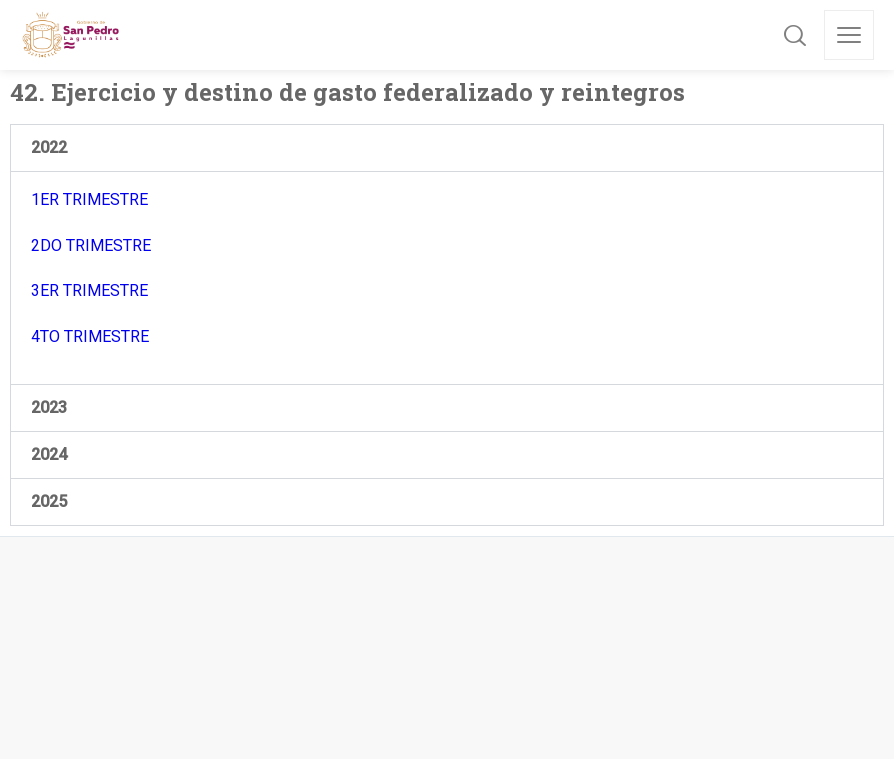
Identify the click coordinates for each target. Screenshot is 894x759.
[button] (447, 148)
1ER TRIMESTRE (89, 199)
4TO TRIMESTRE (90, 336)
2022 (49, 147)
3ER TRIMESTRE (89, 290)
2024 (49, 454)
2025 (49, 501)
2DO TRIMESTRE (91, 245)
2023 (49, 407)
